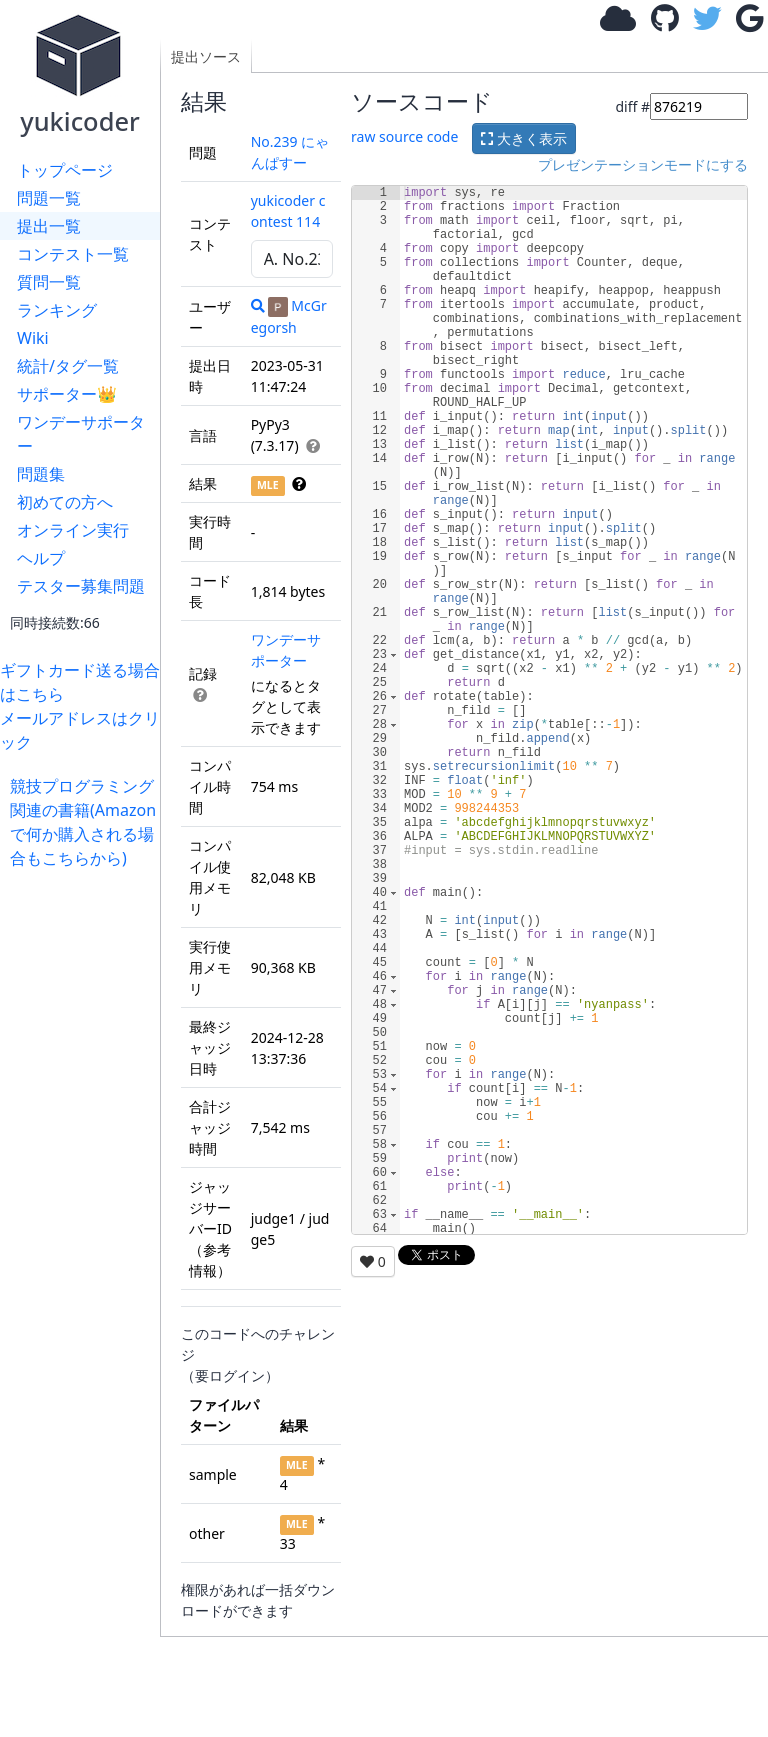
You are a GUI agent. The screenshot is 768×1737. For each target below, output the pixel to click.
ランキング (57, 310)
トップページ (65, 170)
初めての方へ (65, 502)
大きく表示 (524, 138)
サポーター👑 (67, 394)
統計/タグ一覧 (68, 366)
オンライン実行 (73, 530)
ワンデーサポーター (81, 434)
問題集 (41, 474)
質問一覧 (49, 282)
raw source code (404, 136)
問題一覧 (49, 198)
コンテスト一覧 (73, 254)
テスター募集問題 (81, 586)
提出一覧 (49, 226)
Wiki (33, 338)
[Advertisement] (85, 1170)
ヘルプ (41, 558)
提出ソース (206, 56)
